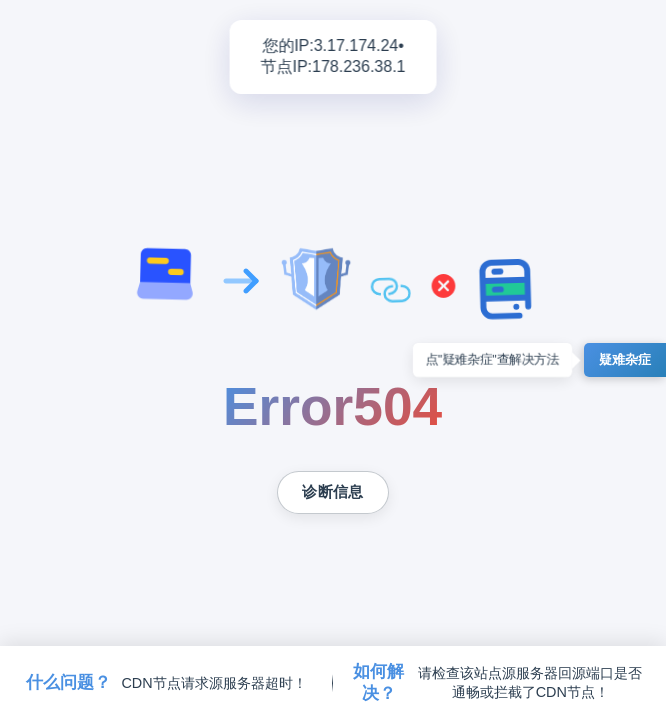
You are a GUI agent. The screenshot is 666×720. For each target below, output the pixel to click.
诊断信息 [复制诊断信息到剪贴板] (332, 492)
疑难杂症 (625, 359)
